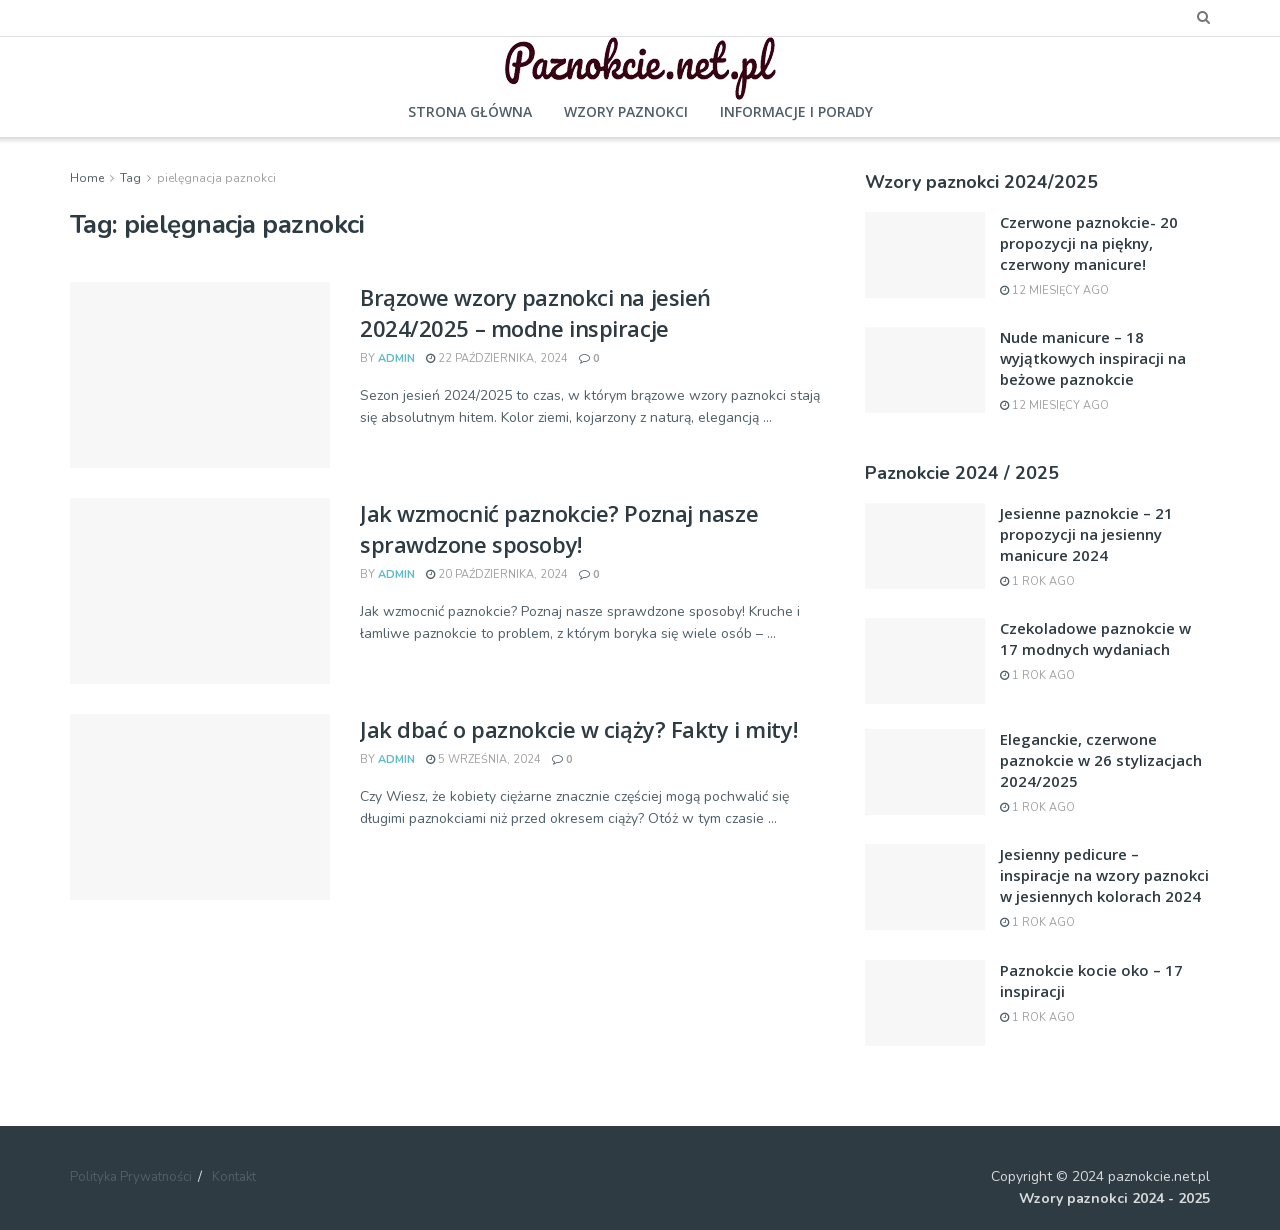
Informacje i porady (796, 111)
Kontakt (234, 1177)
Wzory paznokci (626, 111)
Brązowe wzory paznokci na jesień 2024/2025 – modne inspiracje (535, 312)
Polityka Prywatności (131, 1177)
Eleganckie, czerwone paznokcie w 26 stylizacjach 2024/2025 (1101, 760)
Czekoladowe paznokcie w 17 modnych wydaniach (1095, 638)
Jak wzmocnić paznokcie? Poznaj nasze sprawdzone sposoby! (559, 528)
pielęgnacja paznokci (216, 178)
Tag (130, 178)
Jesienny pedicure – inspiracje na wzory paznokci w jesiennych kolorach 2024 (1104, 875)
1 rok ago (1037, 581)
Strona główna (470, 111)
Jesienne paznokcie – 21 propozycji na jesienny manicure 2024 (1086, 534)
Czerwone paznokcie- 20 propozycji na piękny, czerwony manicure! (1089, 243)
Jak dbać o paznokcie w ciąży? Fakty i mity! (578, 729)
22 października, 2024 (497, 358)
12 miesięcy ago (1054, 290)
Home (87, 178)
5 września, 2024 (483, 759)
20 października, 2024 (497, 574)
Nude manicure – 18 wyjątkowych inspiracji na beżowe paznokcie (1093, 358)
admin (396, 358)
